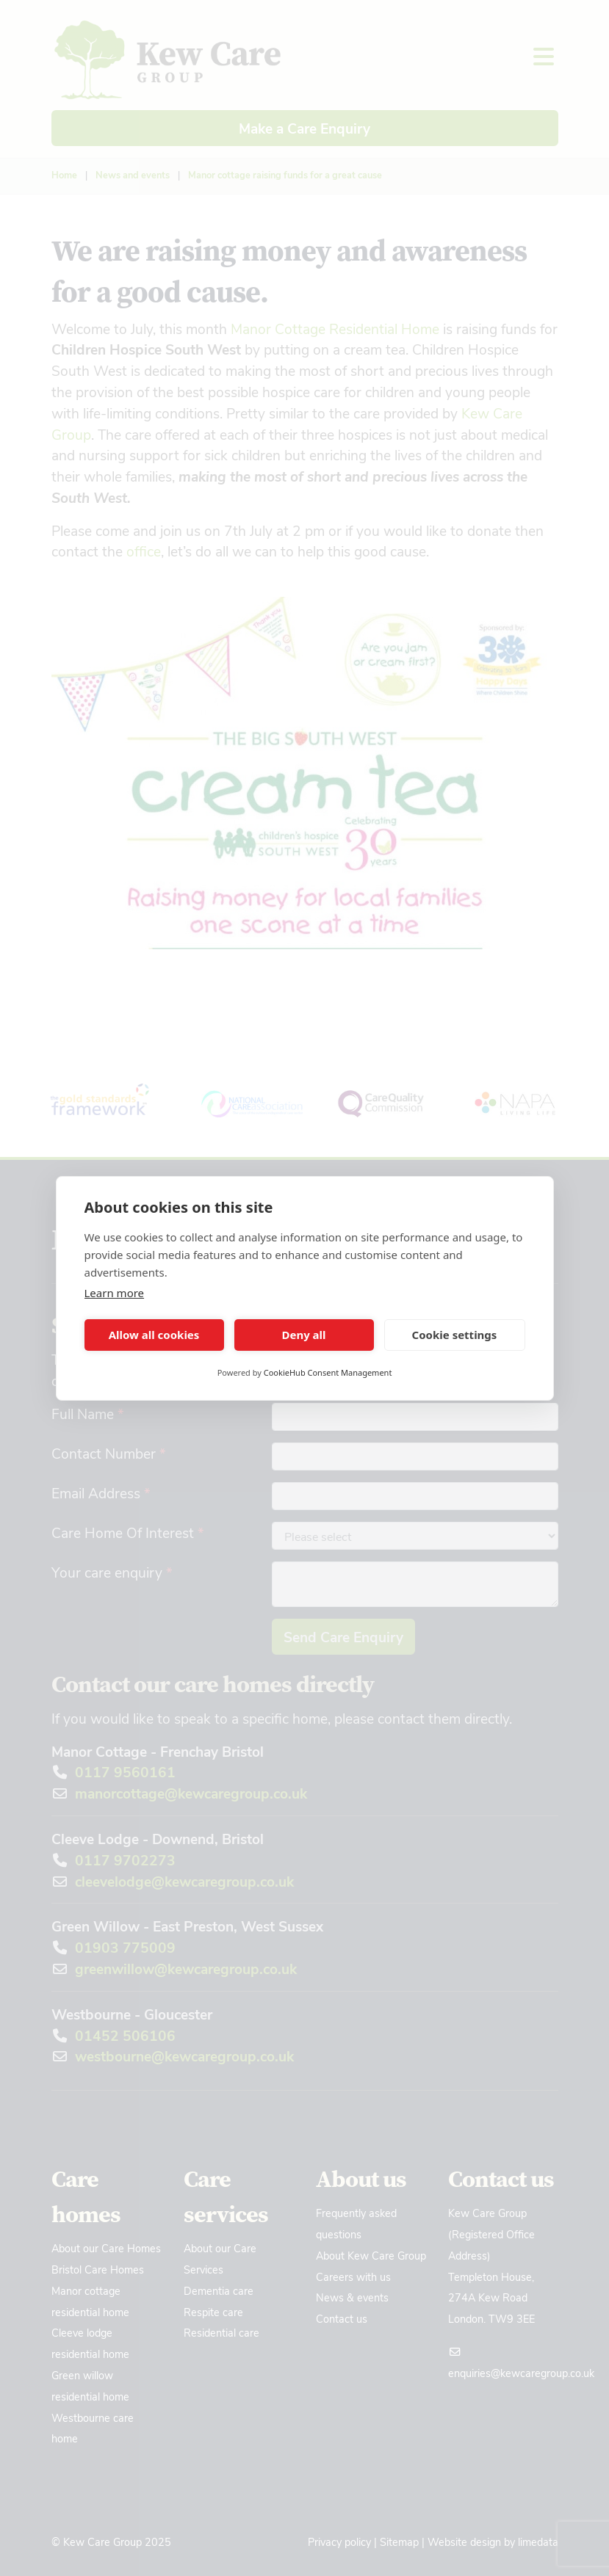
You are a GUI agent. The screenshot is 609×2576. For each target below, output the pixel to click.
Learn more (114, 1292)
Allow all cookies (154, 1334)
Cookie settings (454, 1334)
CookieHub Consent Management (328, 1372)
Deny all (303, 1334)
